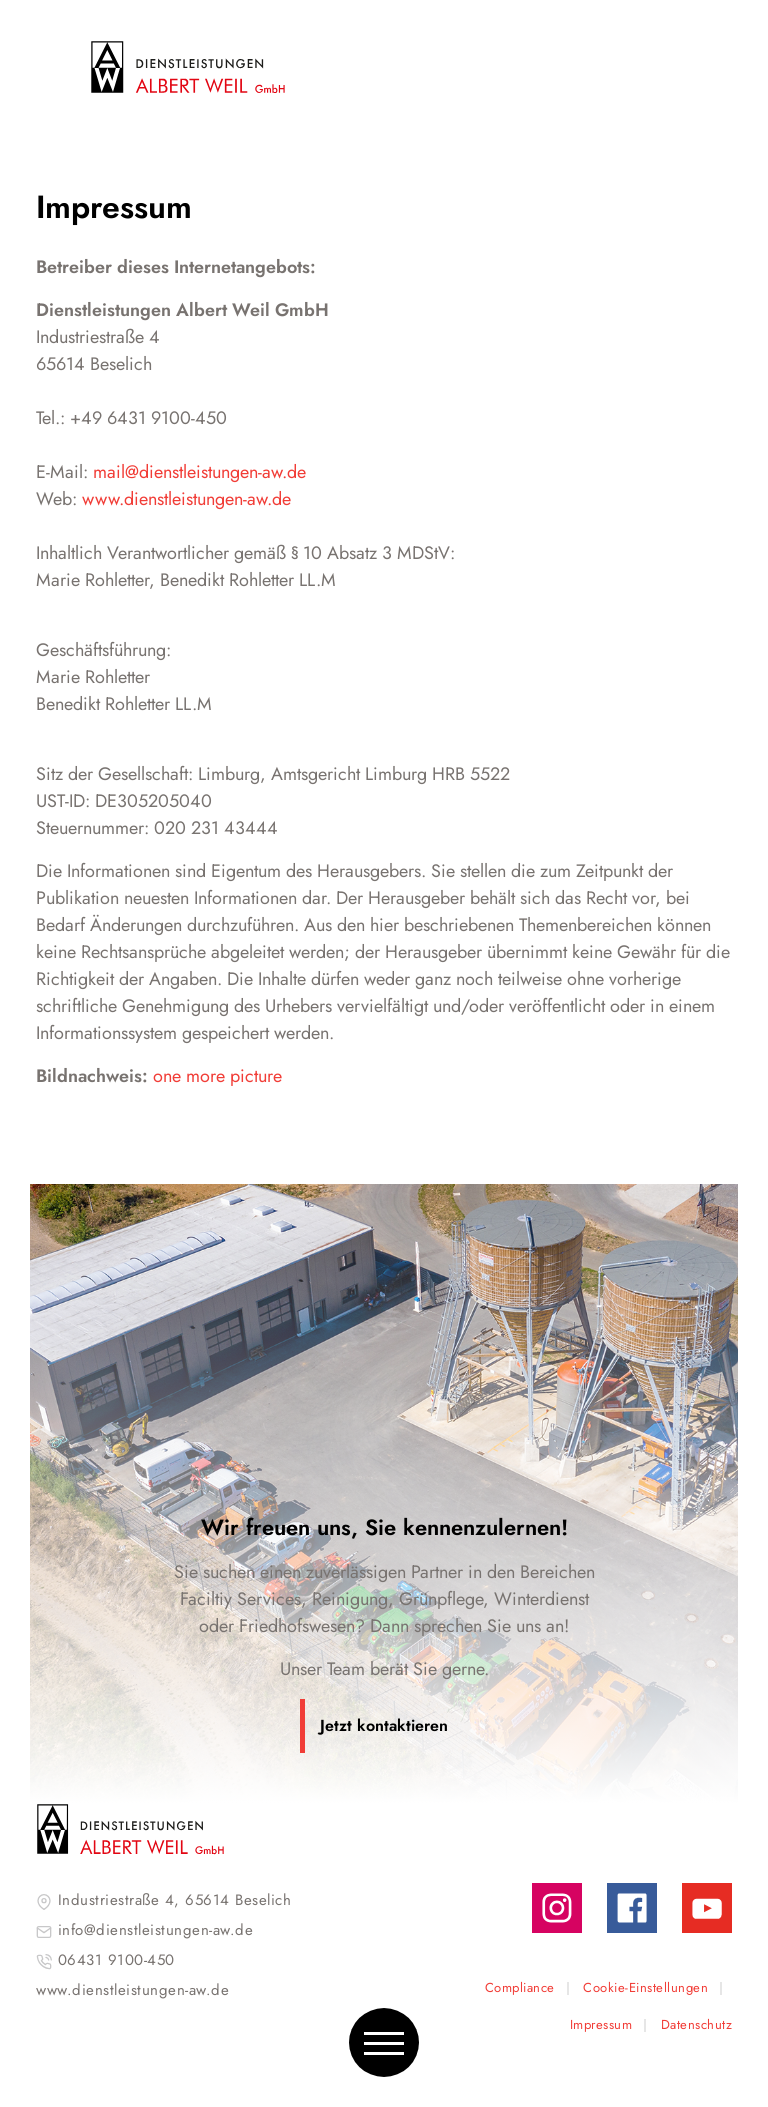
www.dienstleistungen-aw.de (186, 499)
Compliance (520, 1987)
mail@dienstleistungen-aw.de (199, 472)
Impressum (601, 2024)
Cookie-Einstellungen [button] (645, 1987)
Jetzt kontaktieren (384, 1725)
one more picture (217, 1076)
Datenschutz (697, 2024)
